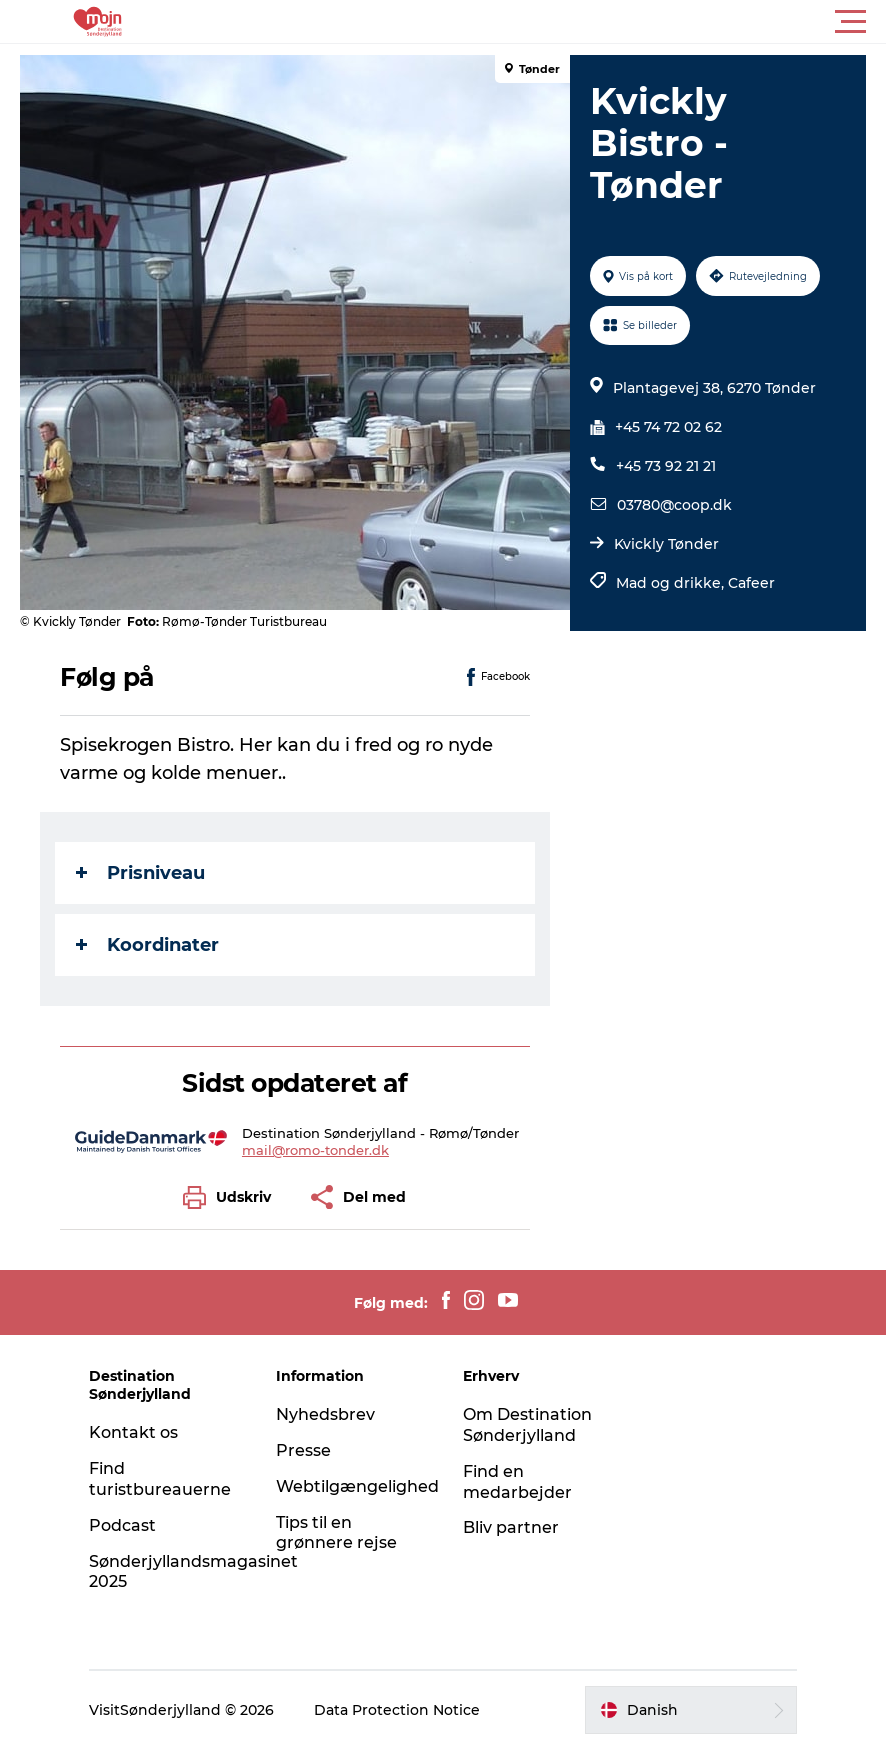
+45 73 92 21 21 (666, 466)
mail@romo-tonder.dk (315, 1150)
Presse (303, 1450)
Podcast (122, 1525)
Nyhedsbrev (325, 1414)
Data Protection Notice (397, 1710)
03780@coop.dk (674, 505)
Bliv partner (511, 1527)
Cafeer (751, 583)
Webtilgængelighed (357, 1486)
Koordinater (147, 945)
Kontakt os (133, 1432)
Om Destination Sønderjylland (527, 1425)
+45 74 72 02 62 (668, 427)
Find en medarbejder (517, 1482)
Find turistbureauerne (160, 1479)
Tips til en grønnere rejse (336, 1533)
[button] (533, 22)
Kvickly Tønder (666, 544)
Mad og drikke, (672, 583)
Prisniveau (140, 873)
